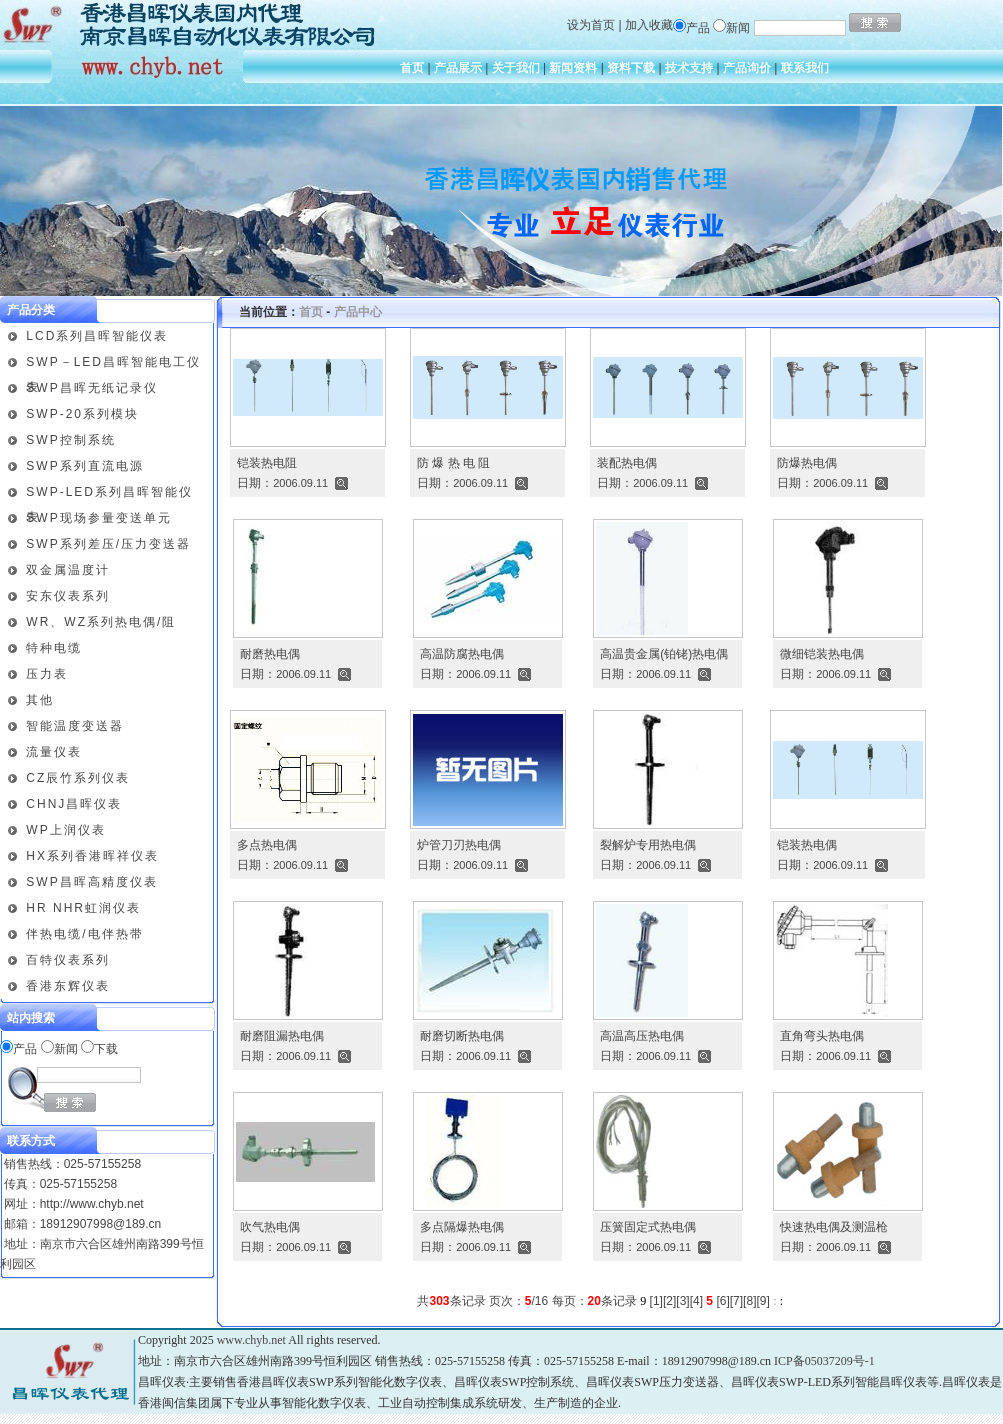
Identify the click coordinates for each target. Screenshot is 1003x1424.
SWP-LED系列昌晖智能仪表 (109, 495)
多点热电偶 (267, 845)
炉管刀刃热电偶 (459, 845)
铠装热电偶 (807, 845)
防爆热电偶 (807, 463)
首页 (412, 68)
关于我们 (516, 68)
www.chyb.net (251, 1340)
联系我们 (805, 68)
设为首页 (591, 25)
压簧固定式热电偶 (648, 1227)
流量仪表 (54, 752)
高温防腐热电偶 (462, 654)
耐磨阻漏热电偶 (282, 1036)
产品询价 (747, 68)
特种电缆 (54, 648)
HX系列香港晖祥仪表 (92, 856)
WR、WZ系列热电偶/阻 (101, 622)
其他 (40, 700)
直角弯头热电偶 (822, 1036)
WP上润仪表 (65, 830)
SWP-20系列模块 (82, 414)
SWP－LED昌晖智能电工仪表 (113, 365)
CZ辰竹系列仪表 (78, 778)
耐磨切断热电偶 (462, 1036)
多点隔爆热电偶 (462, 1227)
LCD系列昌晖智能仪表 (97, 336)
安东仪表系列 (68, 596)
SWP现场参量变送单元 (98, 518)
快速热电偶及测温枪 (834, 1227)
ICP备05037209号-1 (824, 1361)
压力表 (47, 674)
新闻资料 (573, 68)
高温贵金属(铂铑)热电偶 (664, 654)
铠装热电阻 (267, 463)
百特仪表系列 (68, 960)
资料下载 (631, 68)
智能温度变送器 (75, 726)
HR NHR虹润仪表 (83, 908)
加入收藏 (649, 25)
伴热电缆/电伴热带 (84, 934)
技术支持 (689, 68)
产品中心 (358, 312)
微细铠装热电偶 (822, 654)
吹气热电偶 (270, 1227)
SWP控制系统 (70, 440)
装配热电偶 (627, 463)
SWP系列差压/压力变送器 (108, 544)
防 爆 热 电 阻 (453, 463)
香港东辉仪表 (68, 986)
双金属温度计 (68, 570)
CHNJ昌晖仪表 (74, 804)
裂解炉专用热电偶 (648, 845)
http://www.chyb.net (92, 1204)
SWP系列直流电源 (84, 466)
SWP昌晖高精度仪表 (91, 882)
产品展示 (458, 68)
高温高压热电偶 (642, 1036)
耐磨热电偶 (270, 654)
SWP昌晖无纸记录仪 (91, 388)
